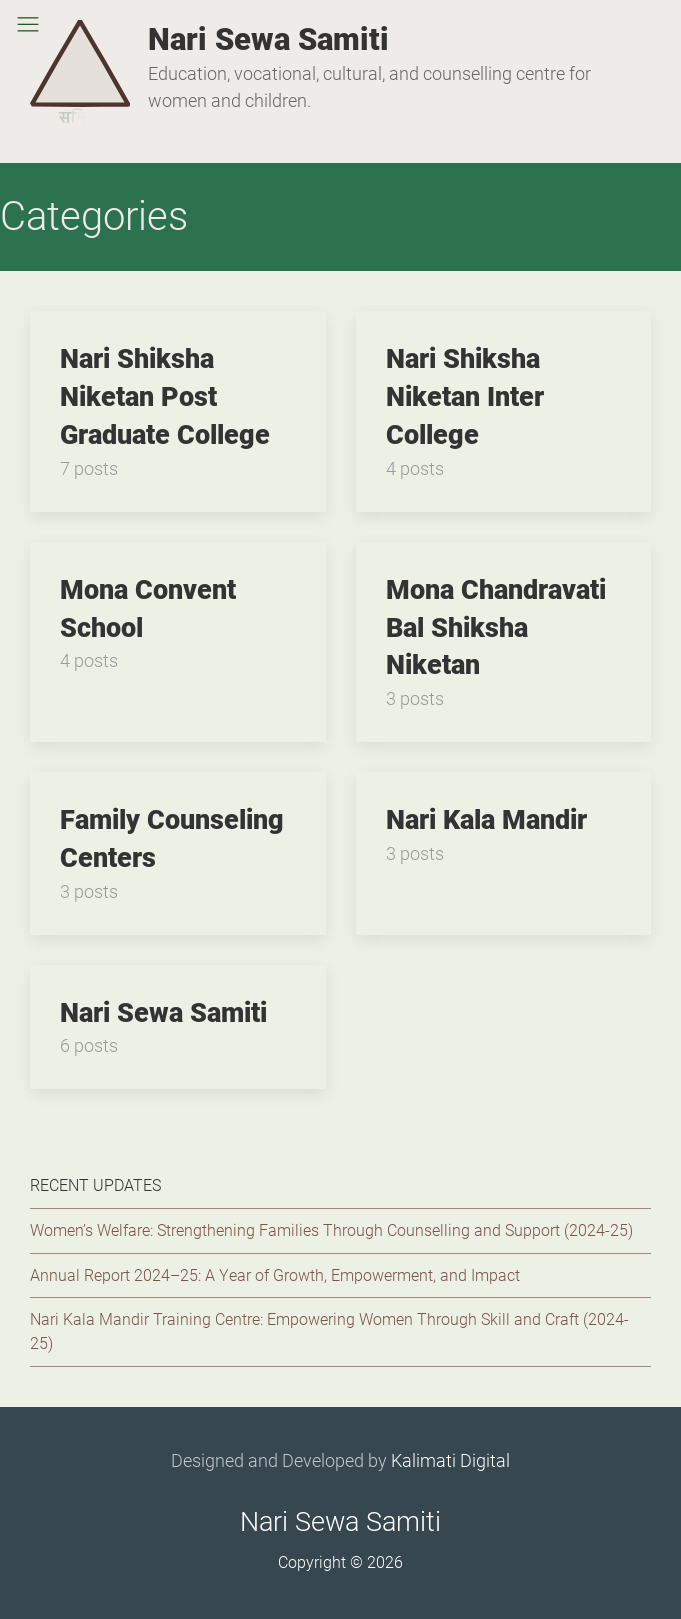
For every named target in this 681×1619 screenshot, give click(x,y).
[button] (28, 24)
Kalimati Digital (450, 1460)
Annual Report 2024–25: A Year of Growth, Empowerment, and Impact (275, 1275)
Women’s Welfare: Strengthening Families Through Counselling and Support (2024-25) (331, 1230)
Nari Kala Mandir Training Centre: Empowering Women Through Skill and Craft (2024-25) (329, 1331)
